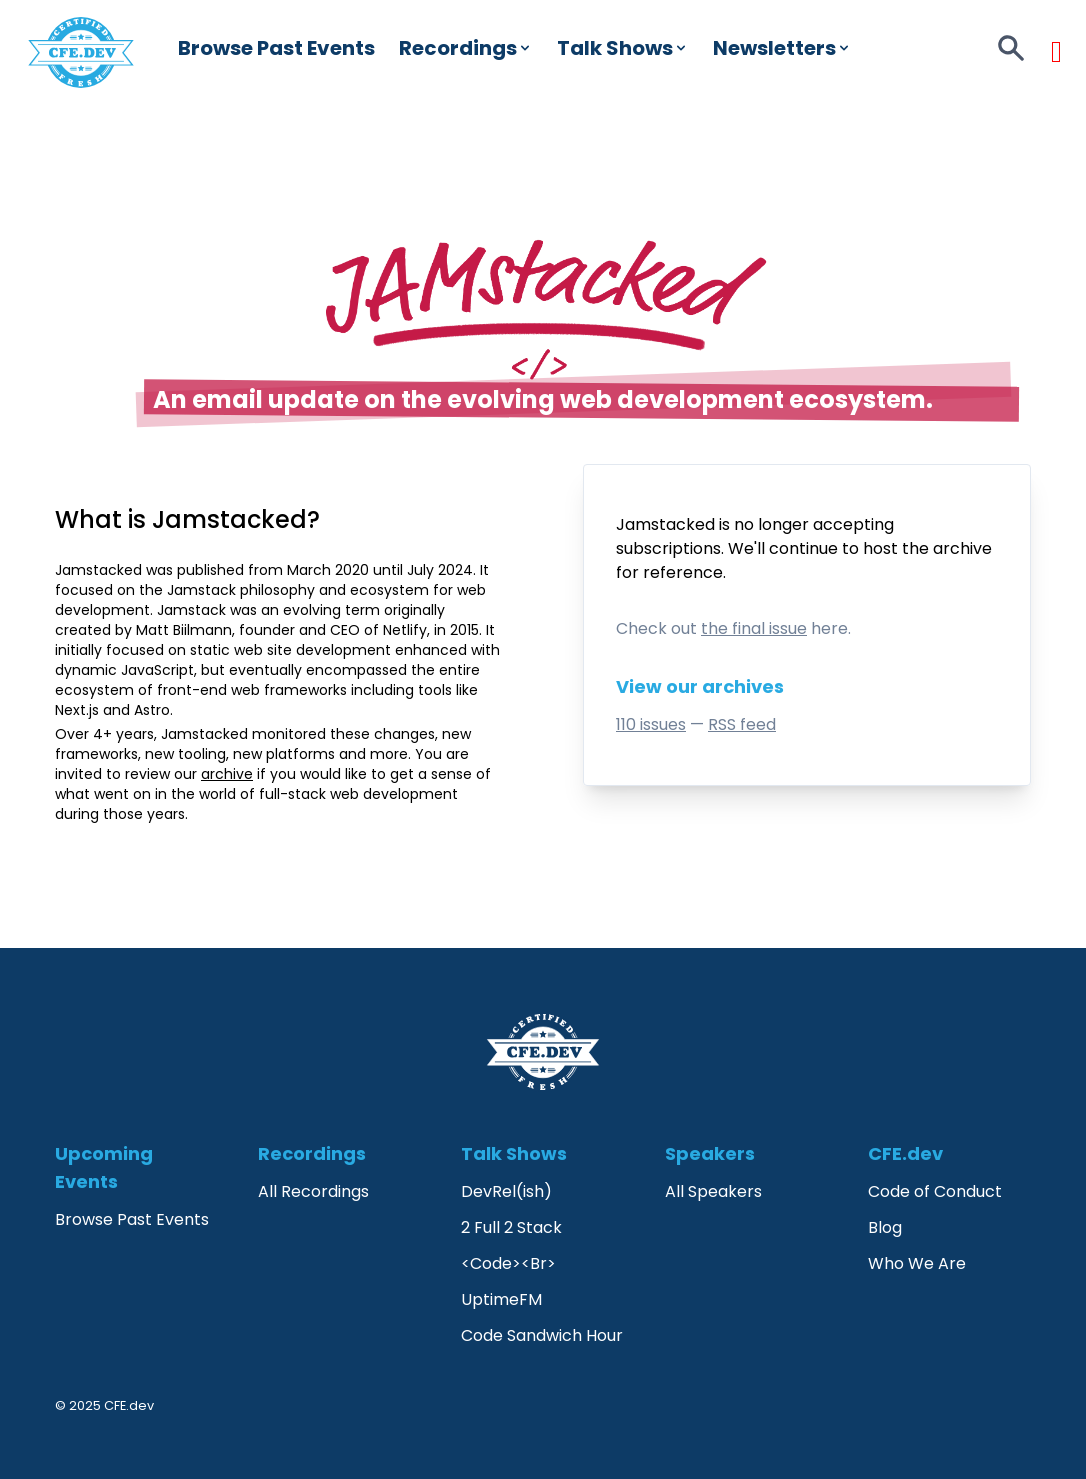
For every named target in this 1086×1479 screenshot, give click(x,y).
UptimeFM (501, 1299)
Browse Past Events (276, 48)
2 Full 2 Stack (511, 1227)
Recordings (466, 48)
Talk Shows (623, 48)
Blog (885, 1227)
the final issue (754, 628)
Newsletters (782, 48)
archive (962, 548)
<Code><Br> (508, 1263)
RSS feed (742, 724)
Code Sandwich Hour (542, 1335)
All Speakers (713, 1191)
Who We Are (917, 1263)
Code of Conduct (935, 1191)
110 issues (651, 724)
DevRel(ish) (506, 1191)
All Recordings (313, 1191)
